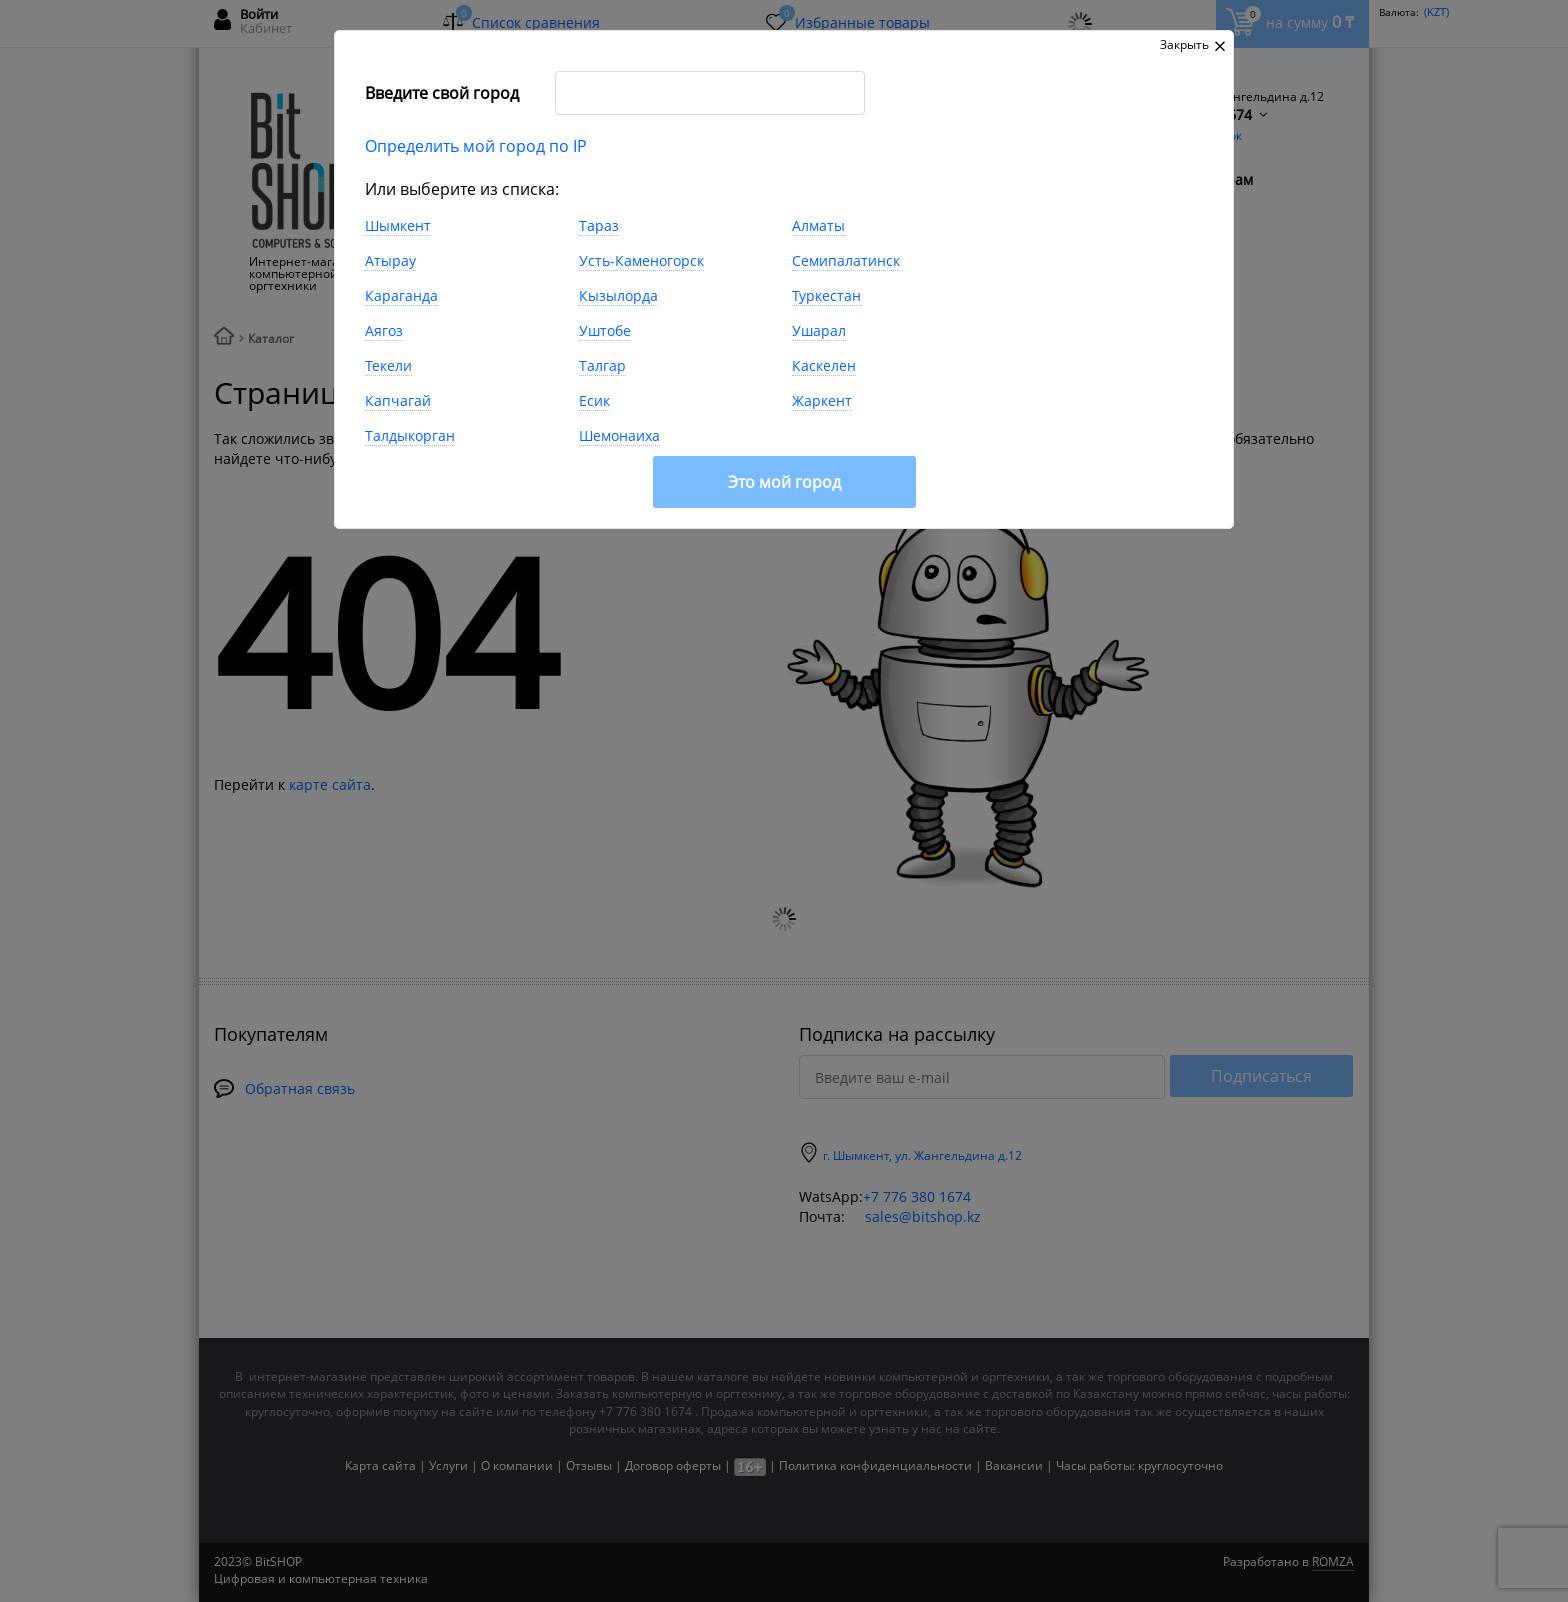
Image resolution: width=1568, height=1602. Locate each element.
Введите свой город (442, 93)
